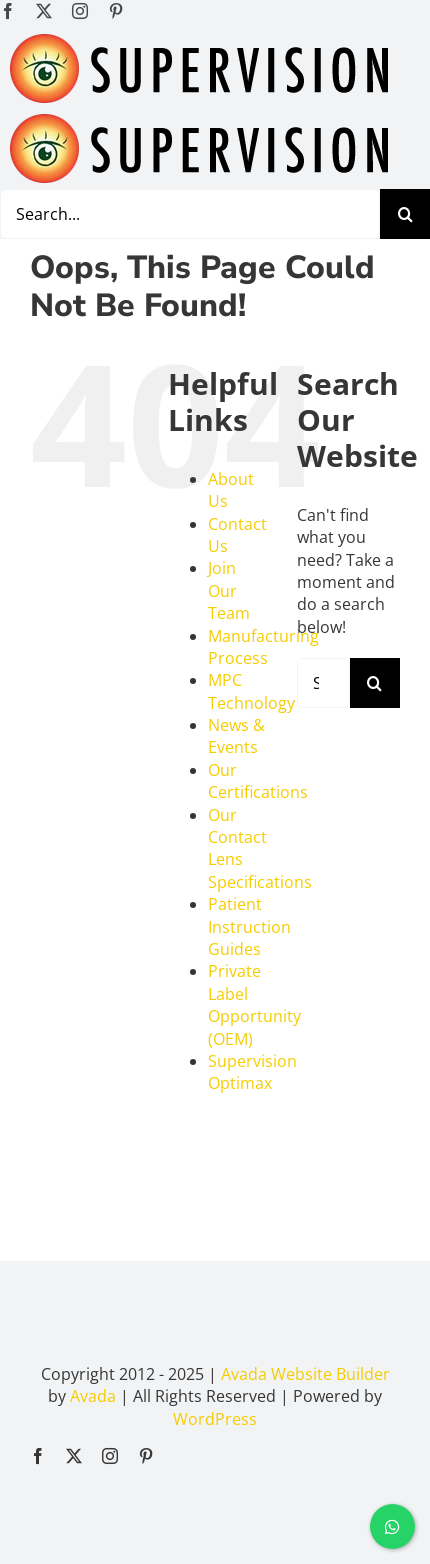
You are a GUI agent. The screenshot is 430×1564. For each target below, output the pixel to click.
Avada (93, 1396)
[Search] (405, 214)
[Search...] (323, 683)
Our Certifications (258, 781)
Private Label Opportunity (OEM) (254, 1004)
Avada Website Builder (305, 1374)
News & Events (236, 736)
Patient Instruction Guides (249, 926)
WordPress (215, 1419)
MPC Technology (251, 691)
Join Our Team (229, 590)
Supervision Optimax (252, 1072)
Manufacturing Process (263, 647)
